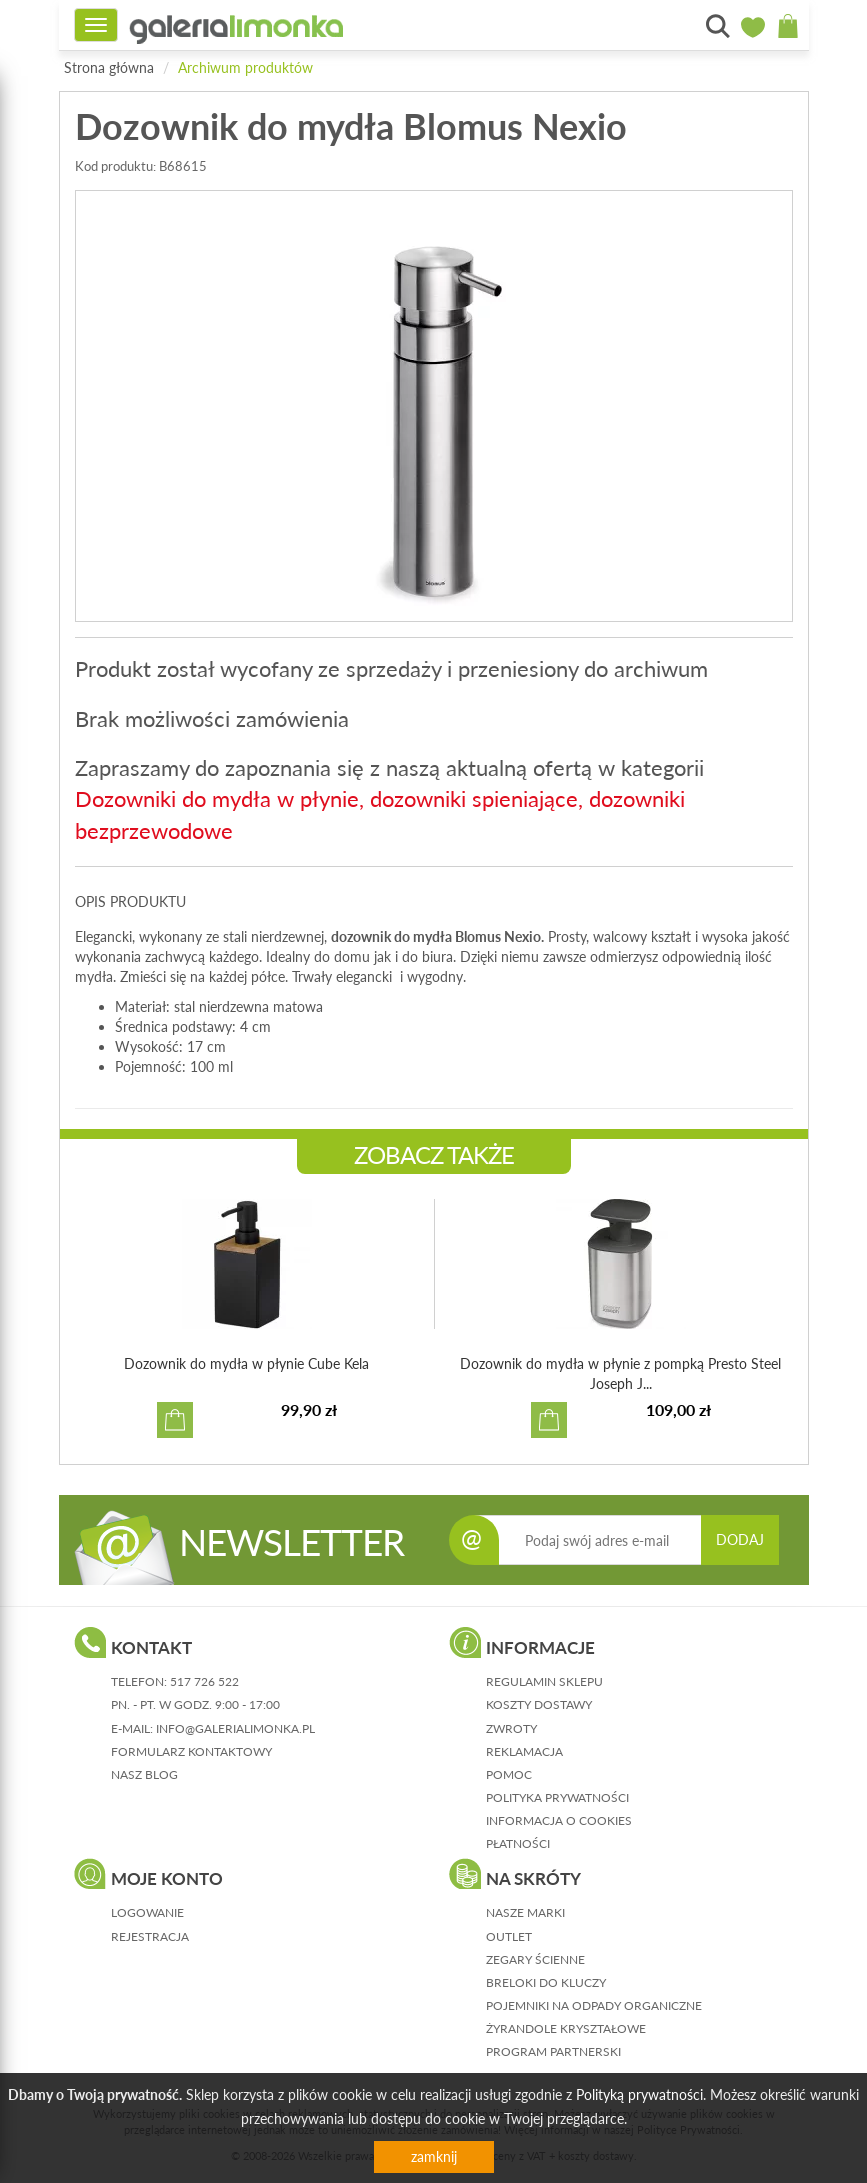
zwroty (511, 1728)
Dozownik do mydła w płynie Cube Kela (246, 1363)
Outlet (509, 1936)
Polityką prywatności (639, 2094)
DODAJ (740, 1539)
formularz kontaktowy (191, 1751)
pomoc (509, 1774)
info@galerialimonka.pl (235, 1728)
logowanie (147, 1912)
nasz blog (144, 1774)
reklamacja (524, 1751)
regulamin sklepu (544, 1681)
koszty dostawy (539, 1704)
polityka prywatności (557, 1797)
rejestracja (150, 1936)
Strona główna (109, 67)
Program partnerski (553, 2051)
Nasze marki (525, 1912)
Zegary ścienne (535, 1959)
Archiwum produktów (245, 67)
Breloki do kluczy (546, 1982)
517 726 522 (204, 1681)
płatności (518, 1843)
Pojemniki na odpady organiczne (594, 2005)
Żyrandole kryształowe (566, 2028)
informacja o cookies (559, 1820)
